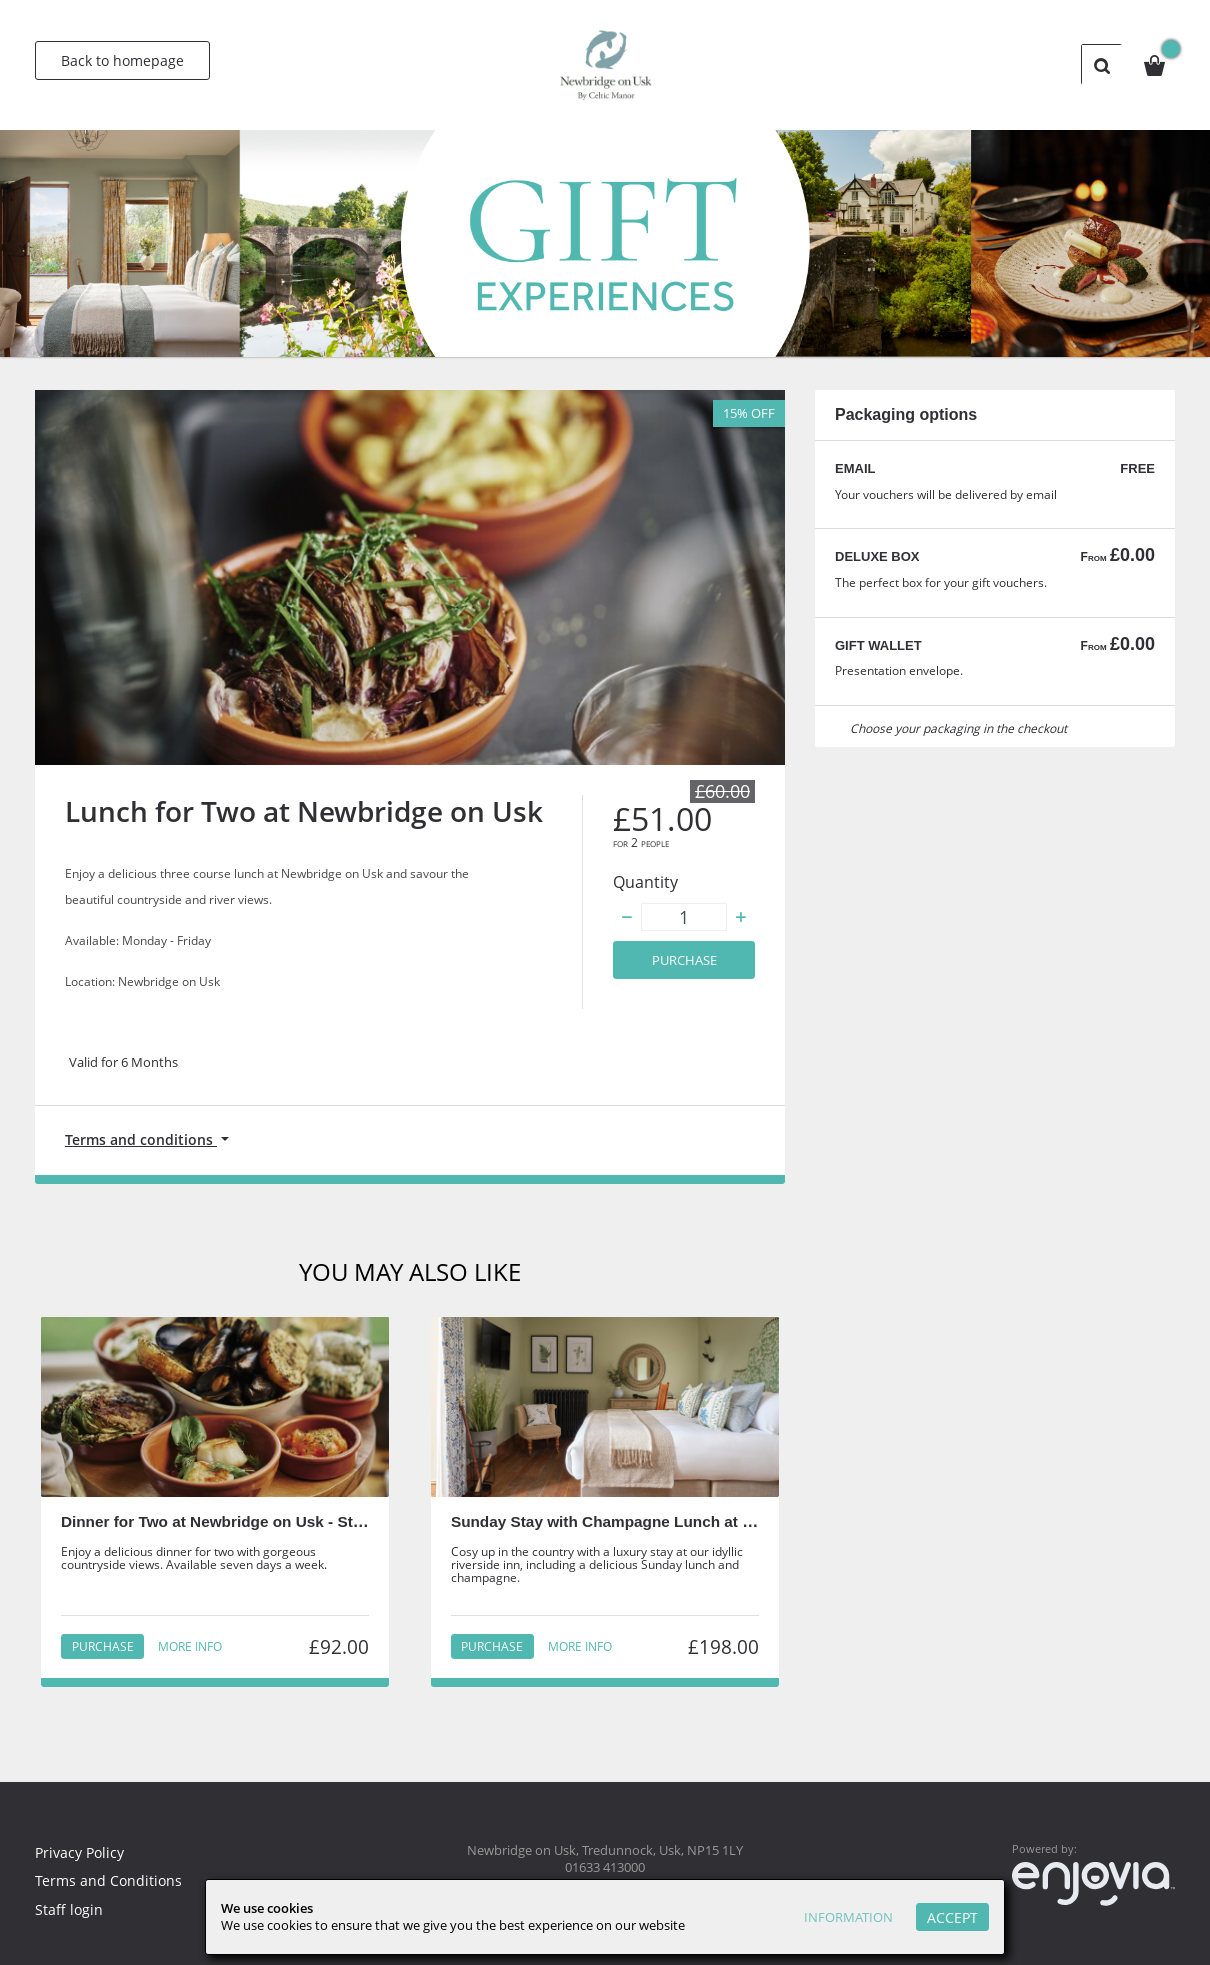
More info (189, 1649)
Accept (952, 1917)
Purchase (684, 960)
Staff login (69, 1909)
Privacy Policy (82, 1852)
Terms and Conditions (110, 1881)
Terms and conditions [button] (144, 1140)
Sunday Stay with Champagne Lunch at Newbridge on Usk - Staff (693, 1524)
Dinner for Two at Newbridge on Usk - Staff (219, 1524)
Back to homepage (122, 60)
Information (843, 1917)
